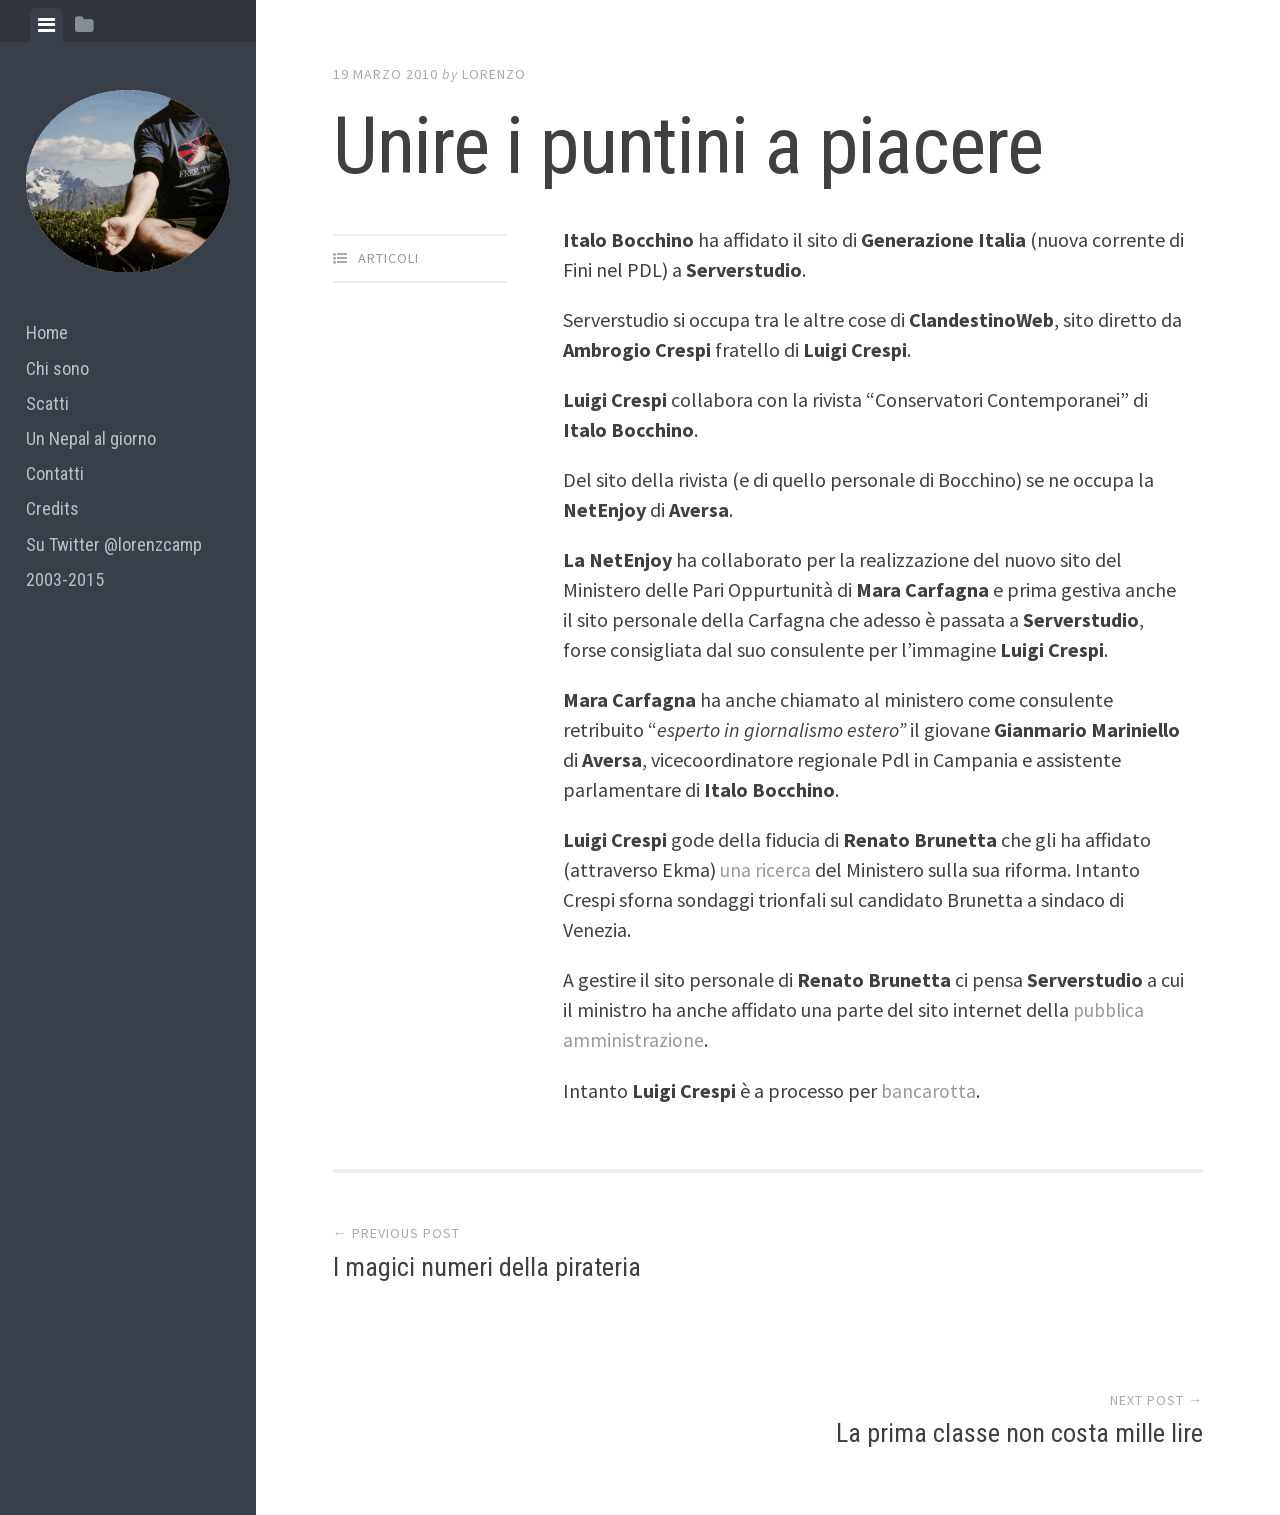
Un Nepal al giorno (91, 438)
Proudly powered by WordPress (475, 1431)
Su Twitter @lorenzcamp (114, 544)
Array (756, 1431)
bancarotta (929, 1089)
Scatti (47, 403)
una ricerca (765, 869)
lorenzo (494, 74)
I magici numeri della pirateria (487, 1271)
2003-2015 (65, 579)
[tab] (46, 25)
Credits (52, 508)
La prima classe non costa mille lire (1019, 1271)
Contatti (55, 473)
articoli (388, 258)
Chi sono (57, 368)
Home (47, 332)
